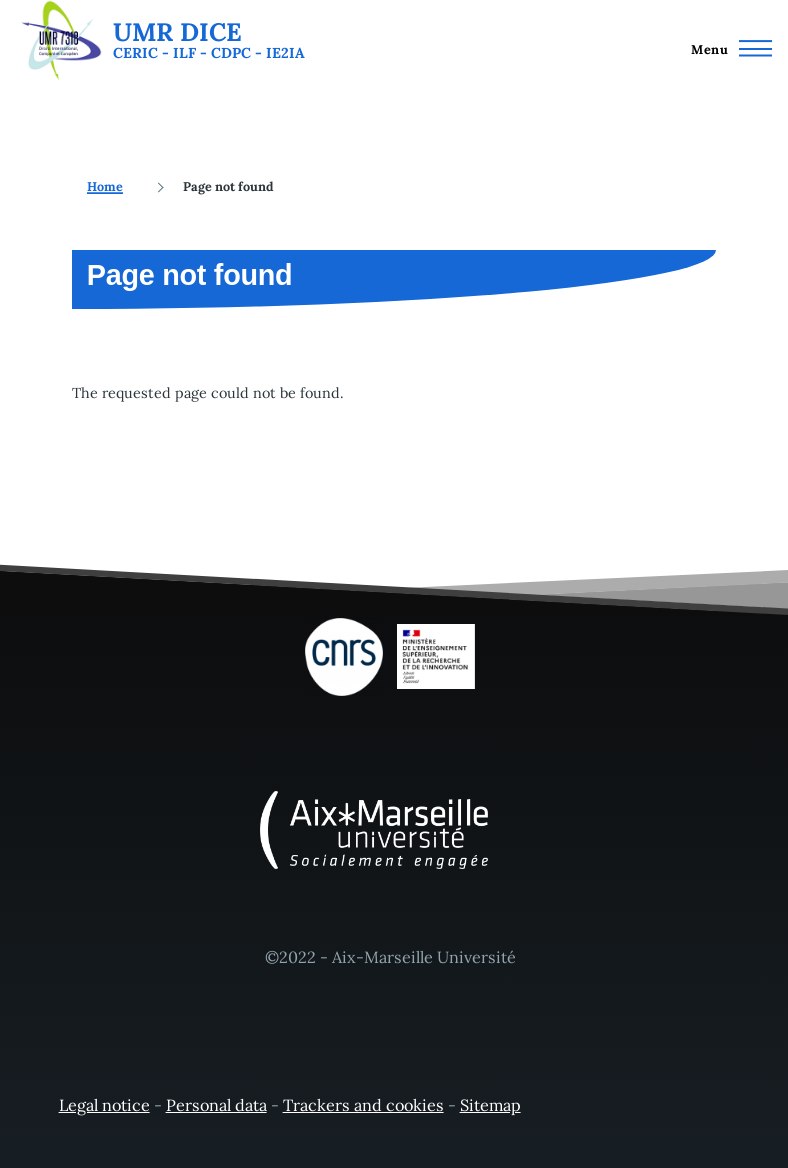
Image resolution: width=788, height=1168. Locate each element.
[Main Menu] (726, 48)
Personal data (216, 1105)
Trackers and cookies (363, 1105)
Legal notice (104, 1105)
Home (105, 186)
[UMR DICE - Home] (160, 40)
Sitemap (490, 1105)
